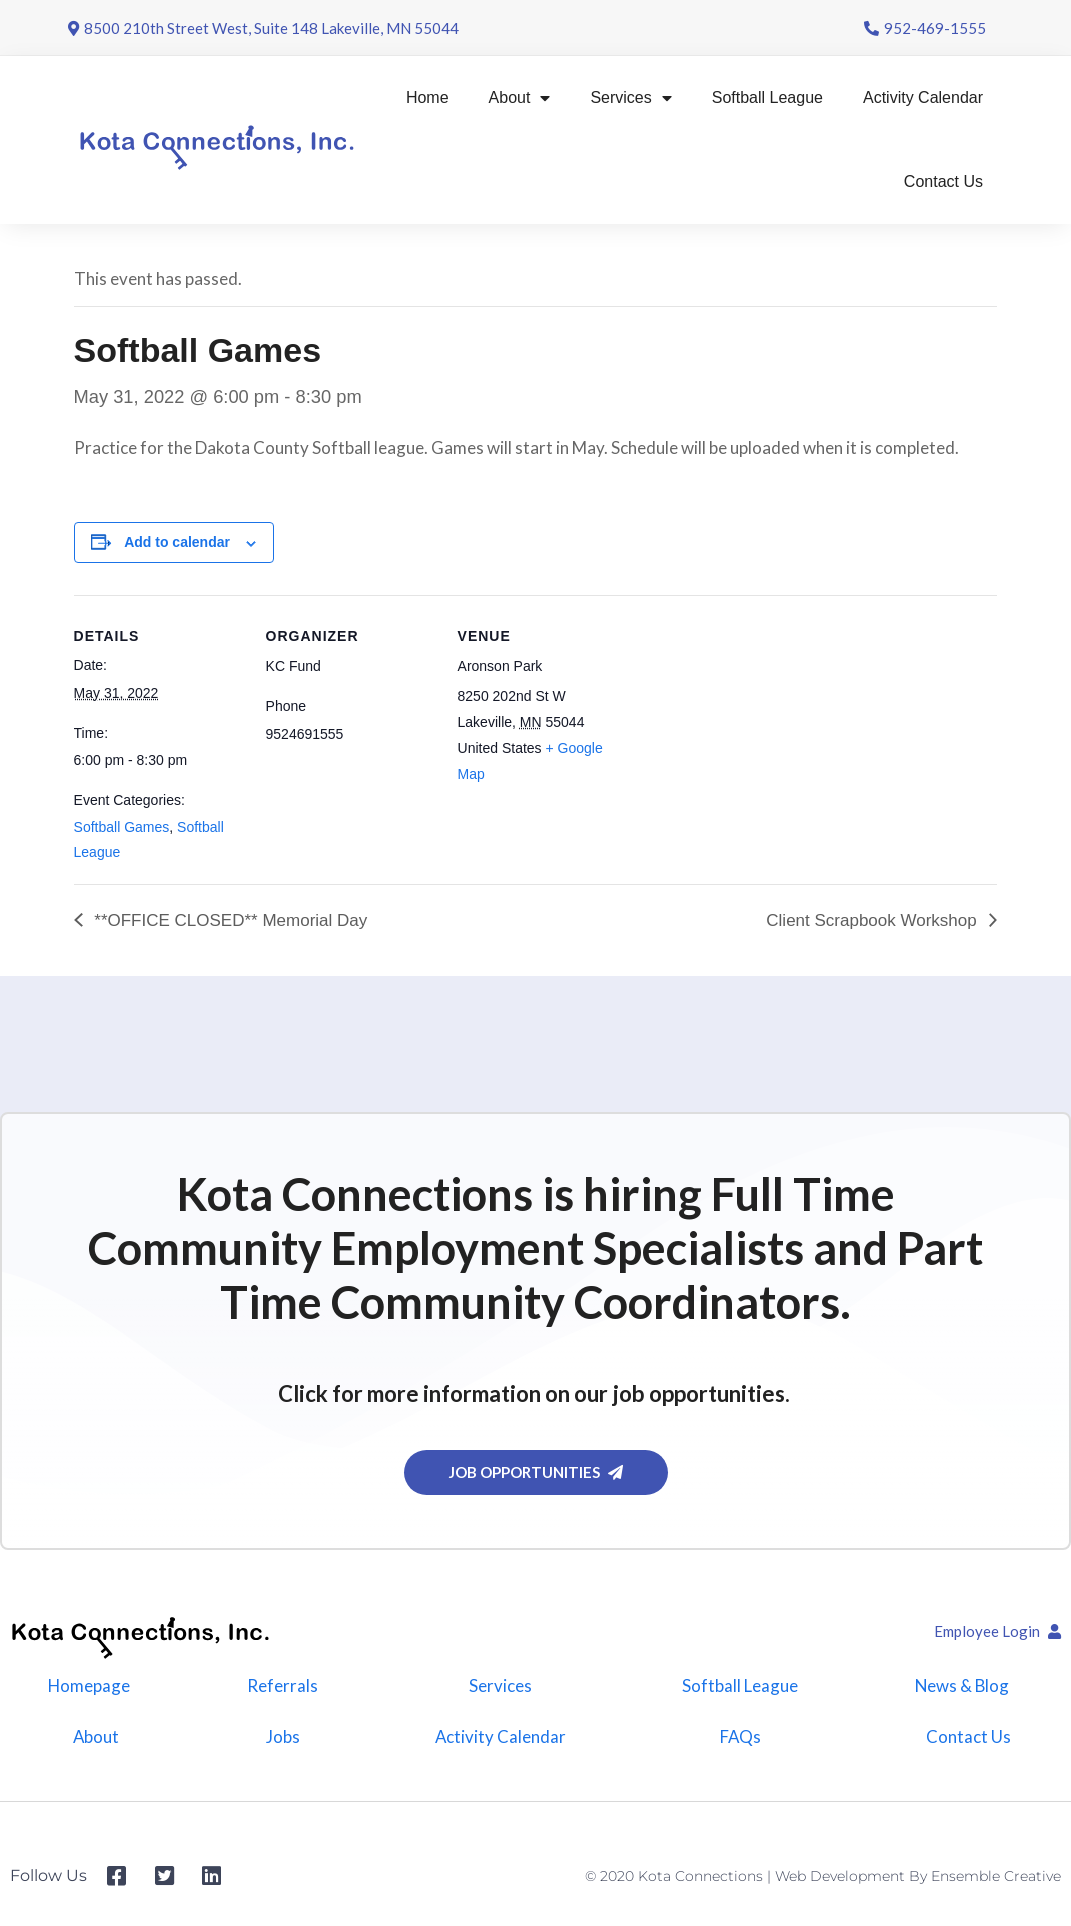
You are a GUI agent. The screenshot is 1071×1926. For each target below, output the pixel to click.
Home (427, 97)
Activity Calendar (923, 97)
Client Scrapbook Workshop (873, 920)
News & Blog (961, 1687)
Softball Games (122, 827)
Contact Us (943, 181)
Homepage (87, 1687)
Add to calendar (177, 542)
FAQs (739, 1741)
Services (630, 98)
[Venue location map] (755, 732)
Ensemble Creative (996, 1883)
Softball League (767, 97)
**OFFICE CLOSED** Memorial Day (229, 920)
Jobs (281, 1741)
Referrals (280, 1687)
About (520, 98)
